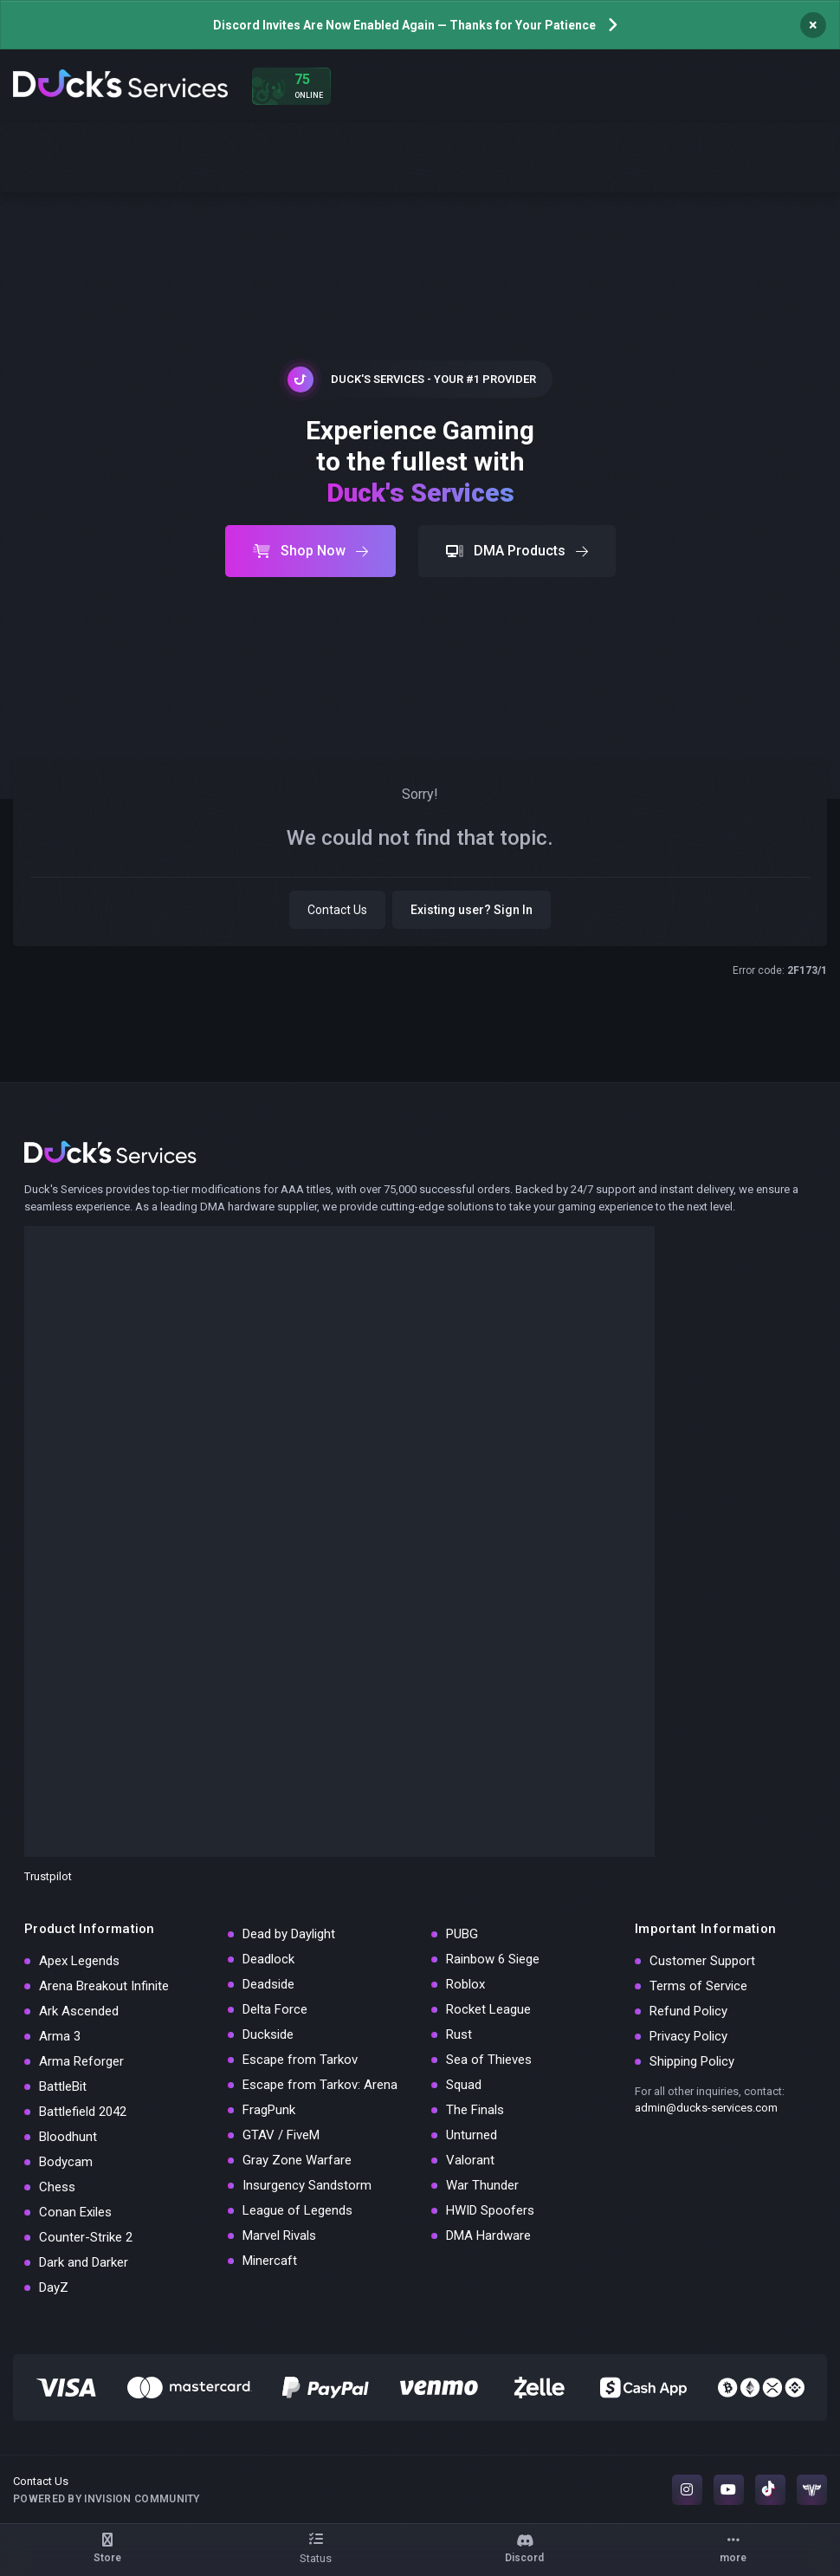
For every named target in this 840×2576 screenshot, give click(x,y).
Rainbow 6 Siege (493, 1959)
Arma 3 (60, 2036)
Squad (463, 2085)
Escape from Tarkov (300, 2059)
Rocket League (488, 2009)
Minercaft (269, 2260)
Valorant (470, 2160)
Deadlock (268, 1959)
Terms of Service (698, 1986)
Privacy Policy (688, 2036)
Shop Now (310, 550)
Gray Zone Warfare (297, 2160)
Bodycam (66, 2162)
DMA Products (517, 550)
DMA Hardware (488, 2235)
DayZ (53, 2287)
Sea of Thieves (489, 2059)
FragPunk (268, 2110)
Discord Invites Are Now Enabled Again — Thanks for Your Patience (404, 25)
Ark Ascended (79, 2011)
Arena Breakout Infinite (104, 1986)
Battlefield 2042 (82, 2111)
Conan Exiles (75, 2212)
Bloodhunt (68, 2137)
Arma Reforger (81, 2061)
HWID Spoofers (490, 2210)
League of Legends (297, 2210)
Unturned (471, 2135)
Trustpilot (48, 1876)
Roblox (465, 1984)
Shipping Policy (691, 2061)
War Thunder (482, 2185)
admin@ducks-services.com (706, 2107)
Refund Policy (688, 2011)
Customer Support (702, 1961)
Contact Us (337, 910)
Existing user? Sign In (471, 910)
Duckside (268, 2034)
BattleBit (63, 2086)
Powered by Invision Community (106, 2499)
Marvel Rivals (279, 2235)
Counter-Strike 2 (85, 2237)
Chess (57, 2187)
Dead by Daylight (288, 1934)
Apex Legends (79, 1961)
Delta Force (274, 2009)
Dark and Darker (83, 2262)
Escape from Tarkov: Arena (319, 2085)
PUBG (462, 1934)
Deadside (268, 1984)
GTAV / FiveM (281, 2135)
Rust (459, 2034)
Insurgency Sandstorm (307, 2185)
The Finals (475, 2110)
